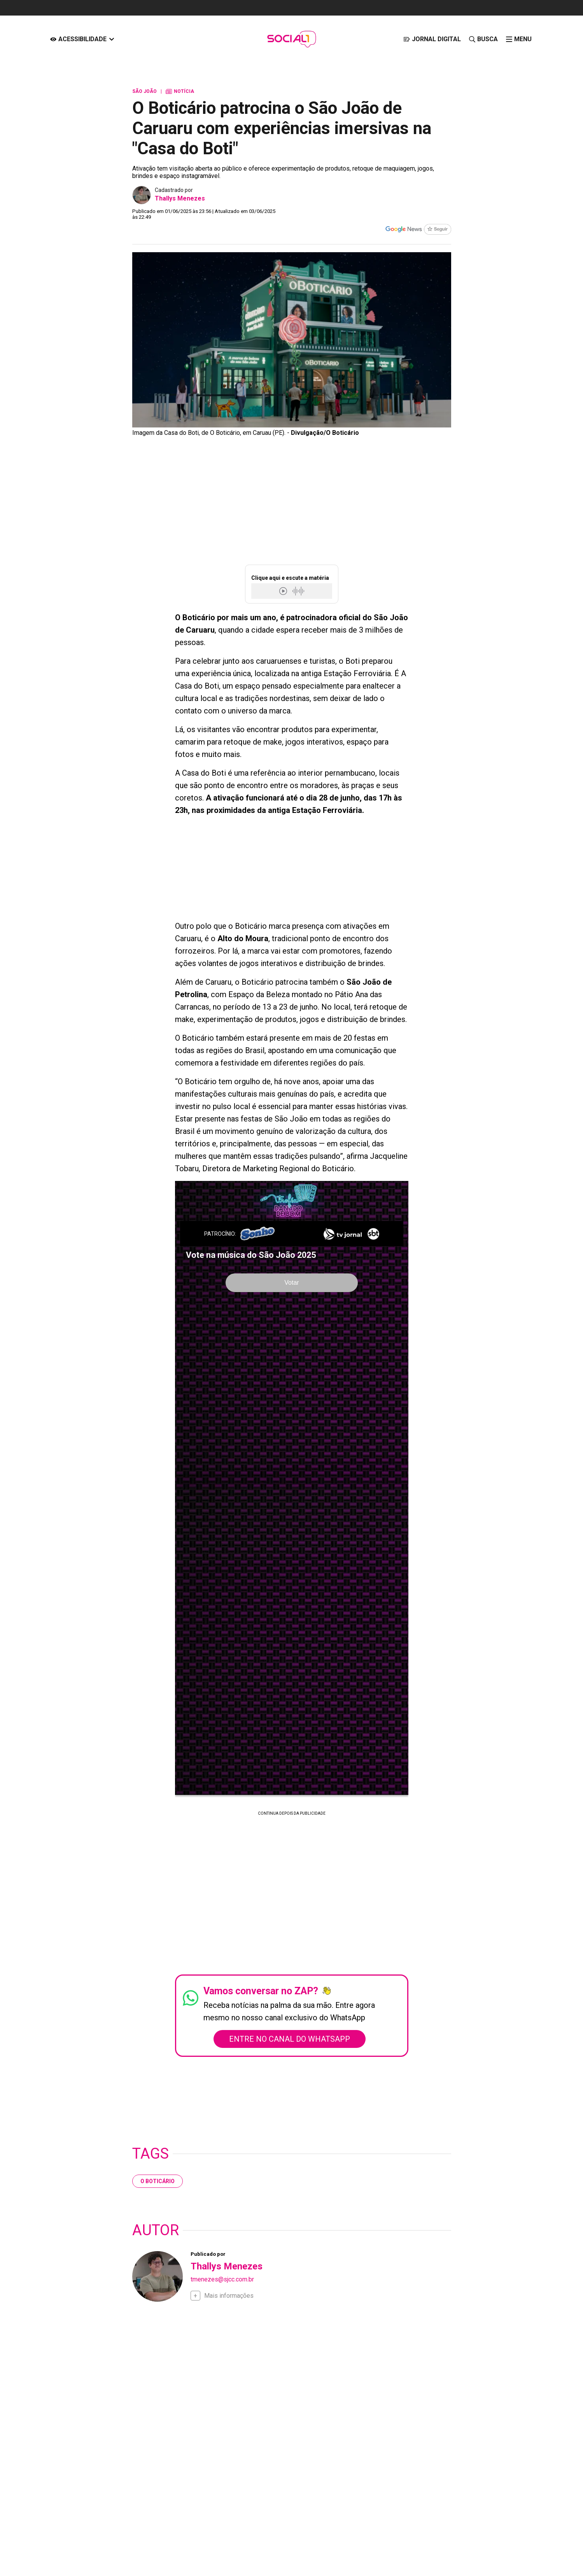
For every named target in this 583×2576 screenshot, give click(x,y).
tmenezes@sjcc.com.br (222, 2279)
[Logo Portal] (292, 39)
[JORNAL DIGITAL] (432, 39)
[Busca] (483, 39)
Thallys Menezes (180, 198)
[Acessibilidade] (82, 39)
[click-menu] (519, 39)
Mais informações (229, 2295)
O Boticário (157, 2181)
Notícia (180, 91)
